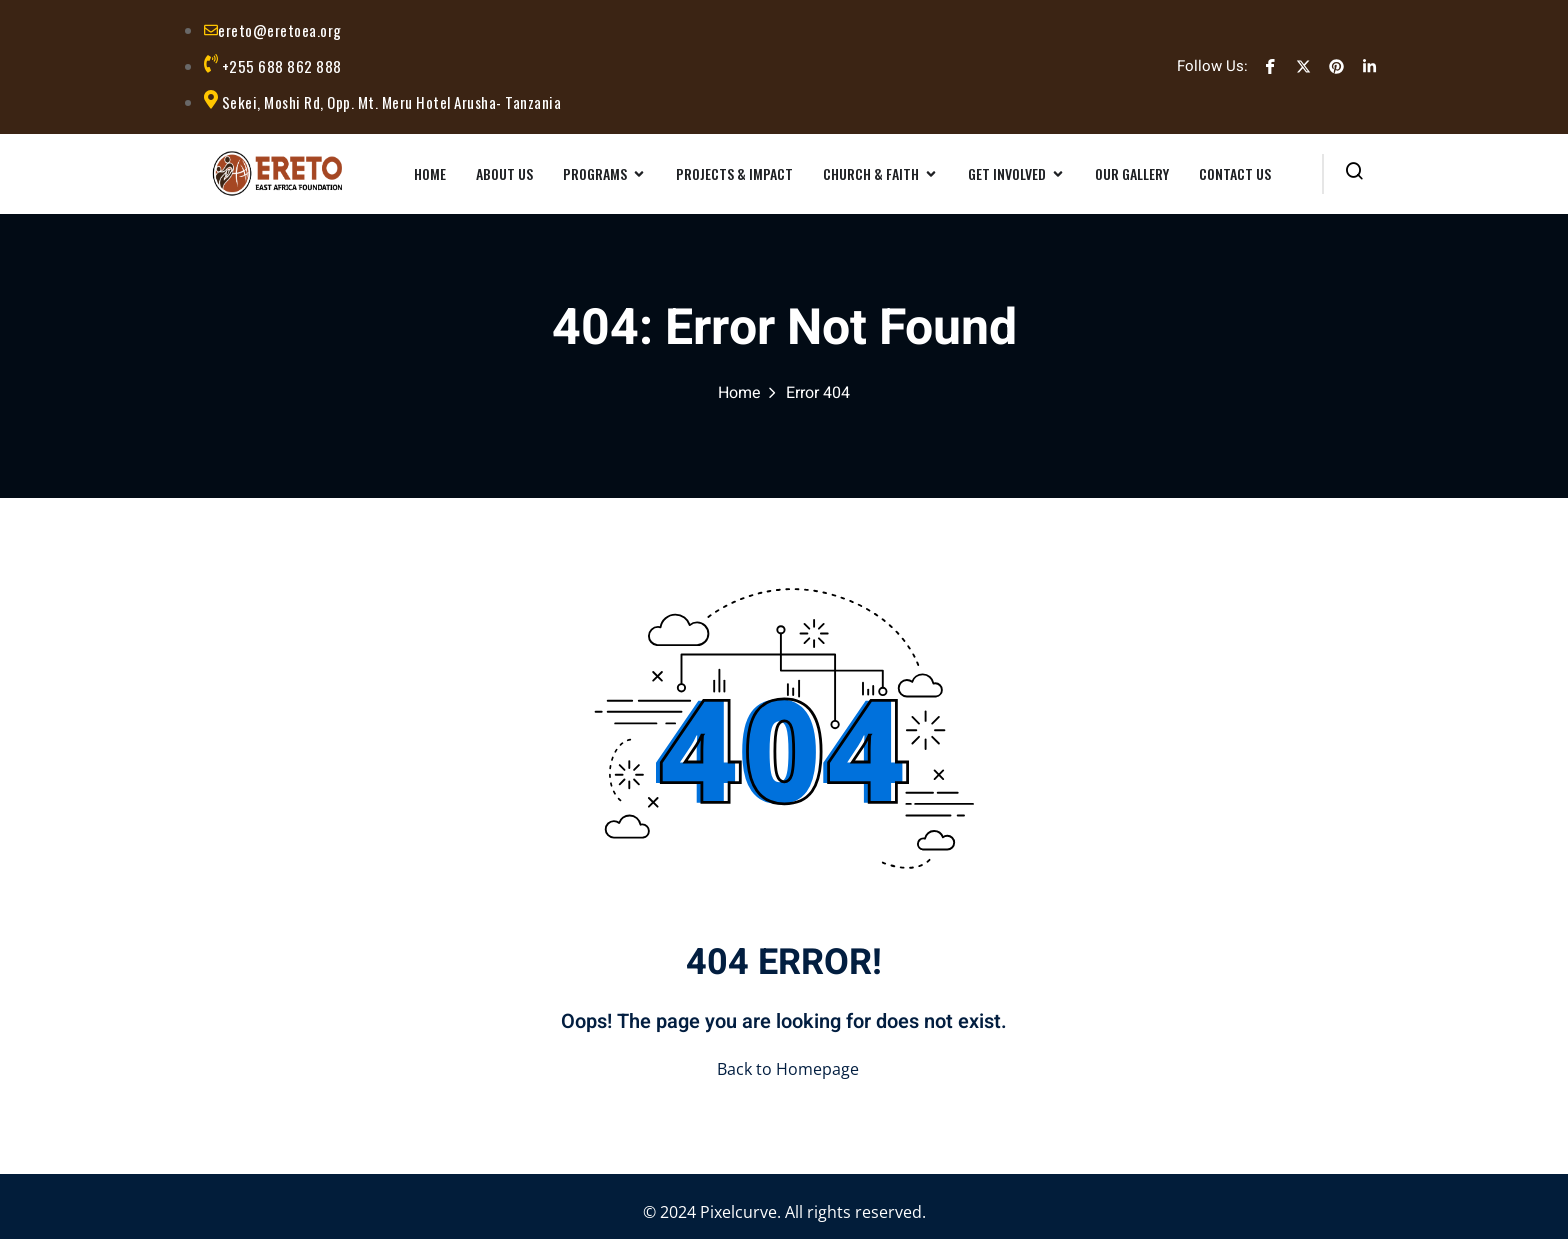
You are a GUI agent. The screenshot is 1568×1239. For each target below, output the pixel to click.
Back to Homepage (784, 1069)
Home (739, 393)
